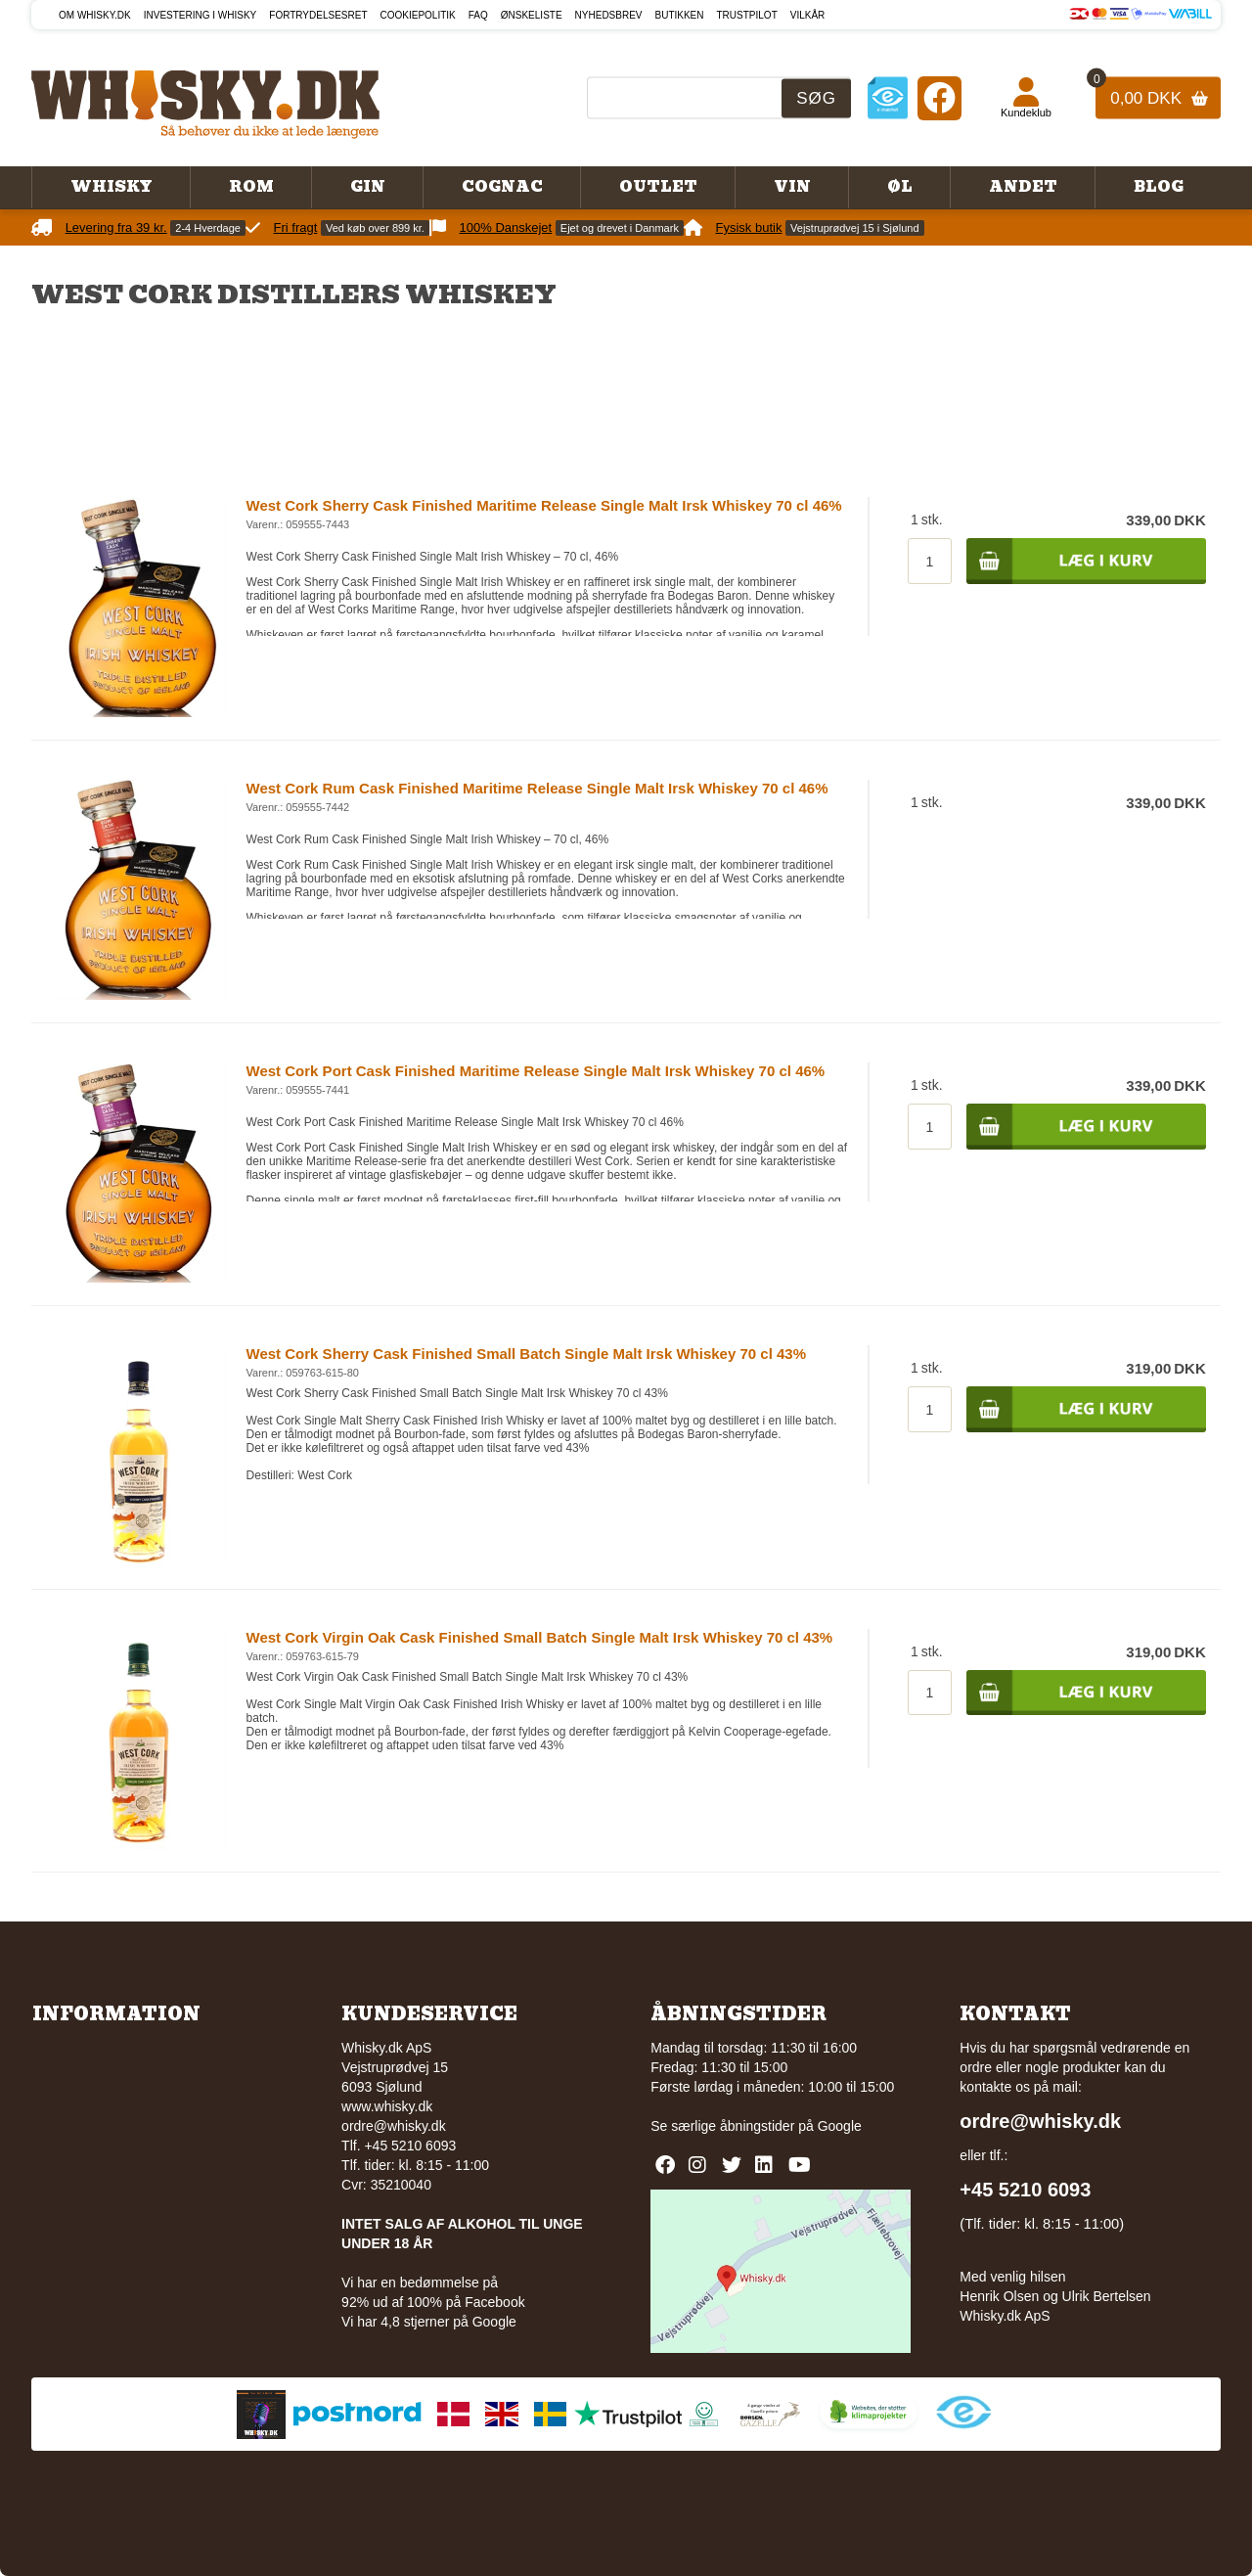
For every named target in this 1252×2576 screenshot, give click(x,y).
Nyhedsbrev (609, 15)
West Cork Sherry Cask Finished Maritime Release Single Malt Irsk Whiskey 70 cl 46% (544, 505)
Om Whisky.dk (95, 15)
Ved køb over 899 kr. (375, 228)
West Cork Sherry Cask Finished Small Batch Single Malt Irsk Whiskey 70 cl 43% (526, 1353)
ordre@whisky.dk (393, 2126)
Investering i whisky (200, 15)
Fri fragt (296, 227)
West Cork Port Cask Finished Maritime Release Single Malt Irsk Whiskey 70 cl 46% (536, 1070)
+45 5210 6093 (1025, 2189)
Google (840, 2126)
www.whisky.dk (386, 2106)
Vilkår (808, 15)
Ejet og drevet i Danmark (619, 228)
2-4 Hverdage (208, 228)
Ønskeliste (531, 15)
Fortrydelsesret (318, 15)
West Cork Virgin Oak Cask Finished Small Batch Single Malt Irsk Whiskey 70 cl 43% (539, 1637)
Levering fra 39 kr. (116, 227)
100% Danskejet (506, 227)
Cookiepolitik (418, 15)
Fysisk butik (749, 227)
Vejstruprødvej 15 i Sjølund (854, 228)
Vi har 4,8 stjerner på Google (428, 2321)
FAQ (478, 15)
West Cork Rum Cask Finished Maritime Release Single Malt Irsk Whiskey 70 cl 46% (537, 788)
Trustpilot (747, 15)
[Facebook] (939, 97)
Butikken (679, 15)
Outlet (658, 187)
